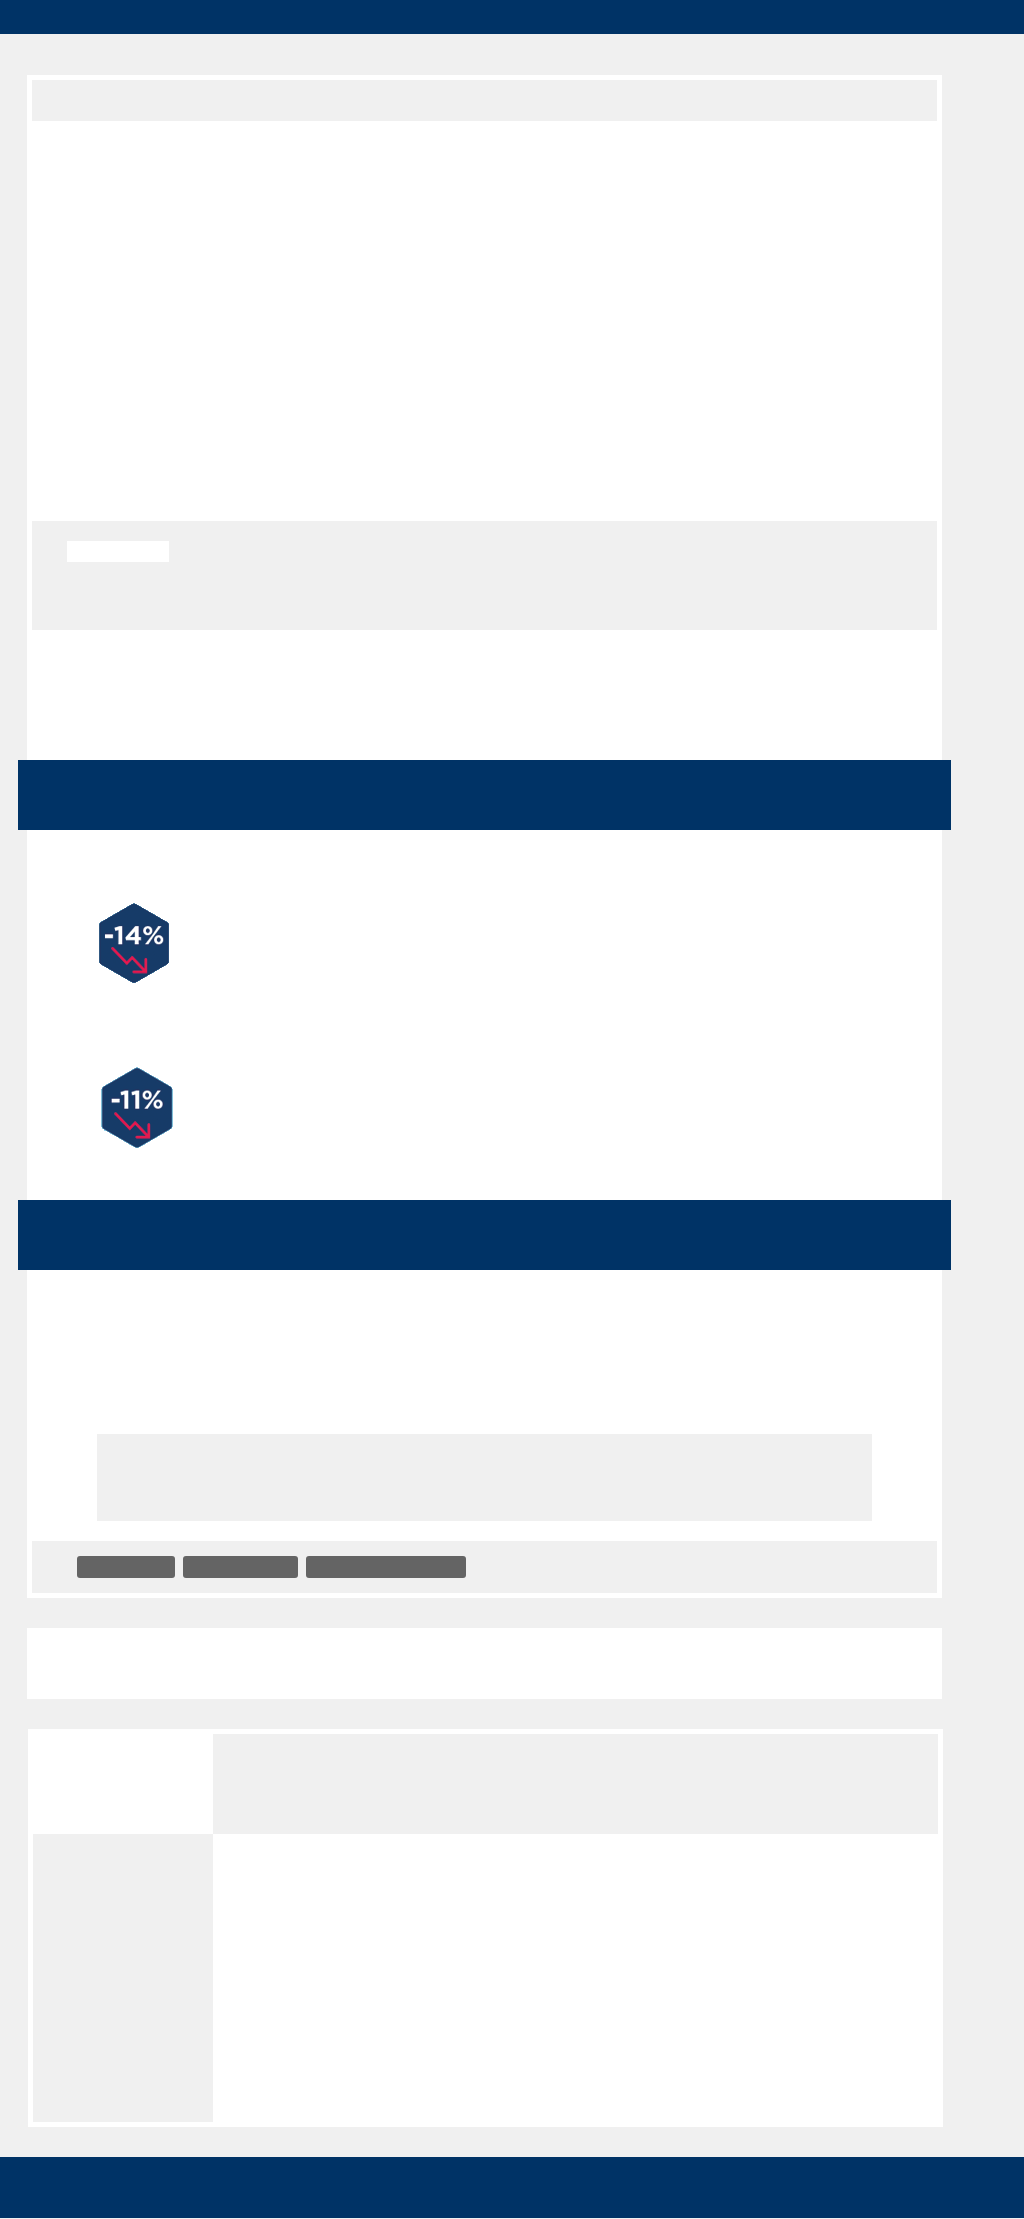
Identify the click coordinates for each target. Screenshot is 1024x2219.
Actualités (351, 99)
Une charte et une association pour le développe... (249, 1644)
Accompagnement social (407, 1548)
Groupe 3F (78, 99)
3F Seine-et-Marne (250, 1548)
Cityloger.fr (294, 17)
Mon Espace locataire (440, 17)
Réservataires (850, 54)
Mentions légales (118, 1961)
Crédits (90, 1919)
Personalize (453, 2192)
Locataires (348, 54)
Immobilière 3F (128, 1548)
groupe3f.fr (182, 17)
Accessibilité (107, 1835)
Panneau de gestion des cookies (127, 2093)
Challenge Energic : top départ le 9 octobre (742, 1644)
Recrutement (478, 54)
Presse (730, 54)
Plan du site (103, 1877)
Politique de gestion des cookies (105, 2022)
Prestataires (616, 54)
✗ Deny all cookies (883, 2146)
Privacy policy (572, 2192)
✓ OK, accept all (715, 2146)
